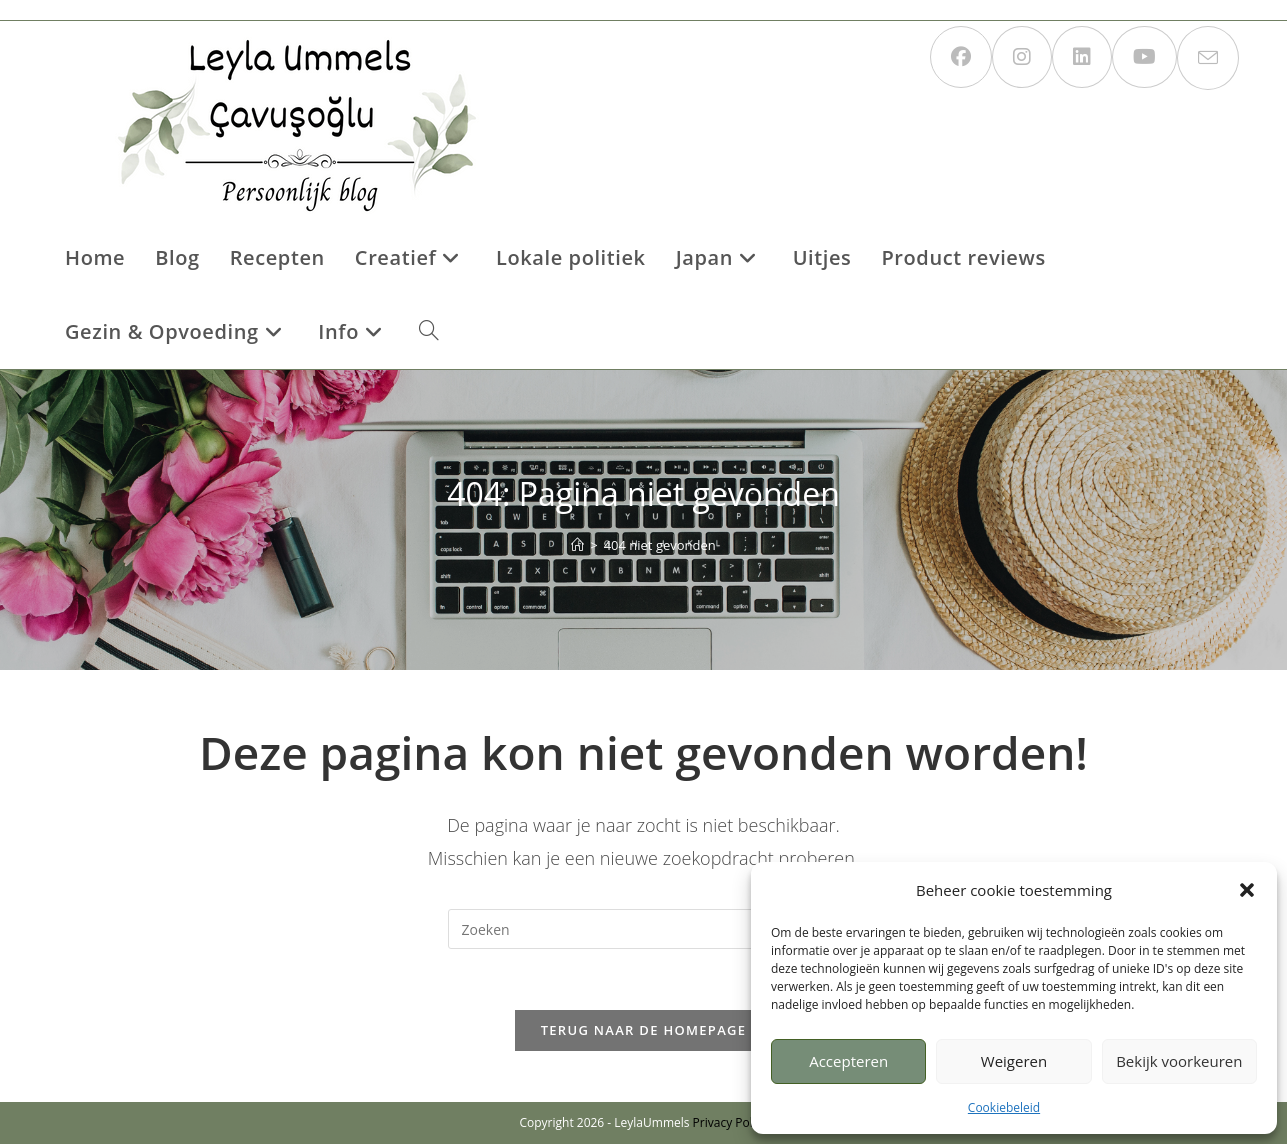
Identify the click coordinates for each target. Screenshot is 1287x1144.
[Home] (577, 545)
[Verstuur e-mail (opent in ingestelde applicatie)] (1208, 58)
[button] (1247, 890)
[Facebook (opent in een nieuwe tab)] (961, 57)
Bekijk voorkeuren (1179, 1061)
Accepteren (848, 1061)
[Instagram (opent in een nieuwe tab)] (1022, 57)
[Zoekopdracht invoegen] (643, 929)
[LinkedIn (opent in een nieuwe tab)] (1082, 57)
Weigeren (1014, 1061)
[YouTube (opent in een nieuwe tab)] (1144, 57)
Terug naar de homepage (644, 1030)
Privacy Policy (730, 1122)
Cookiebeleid (1004, 1107)
